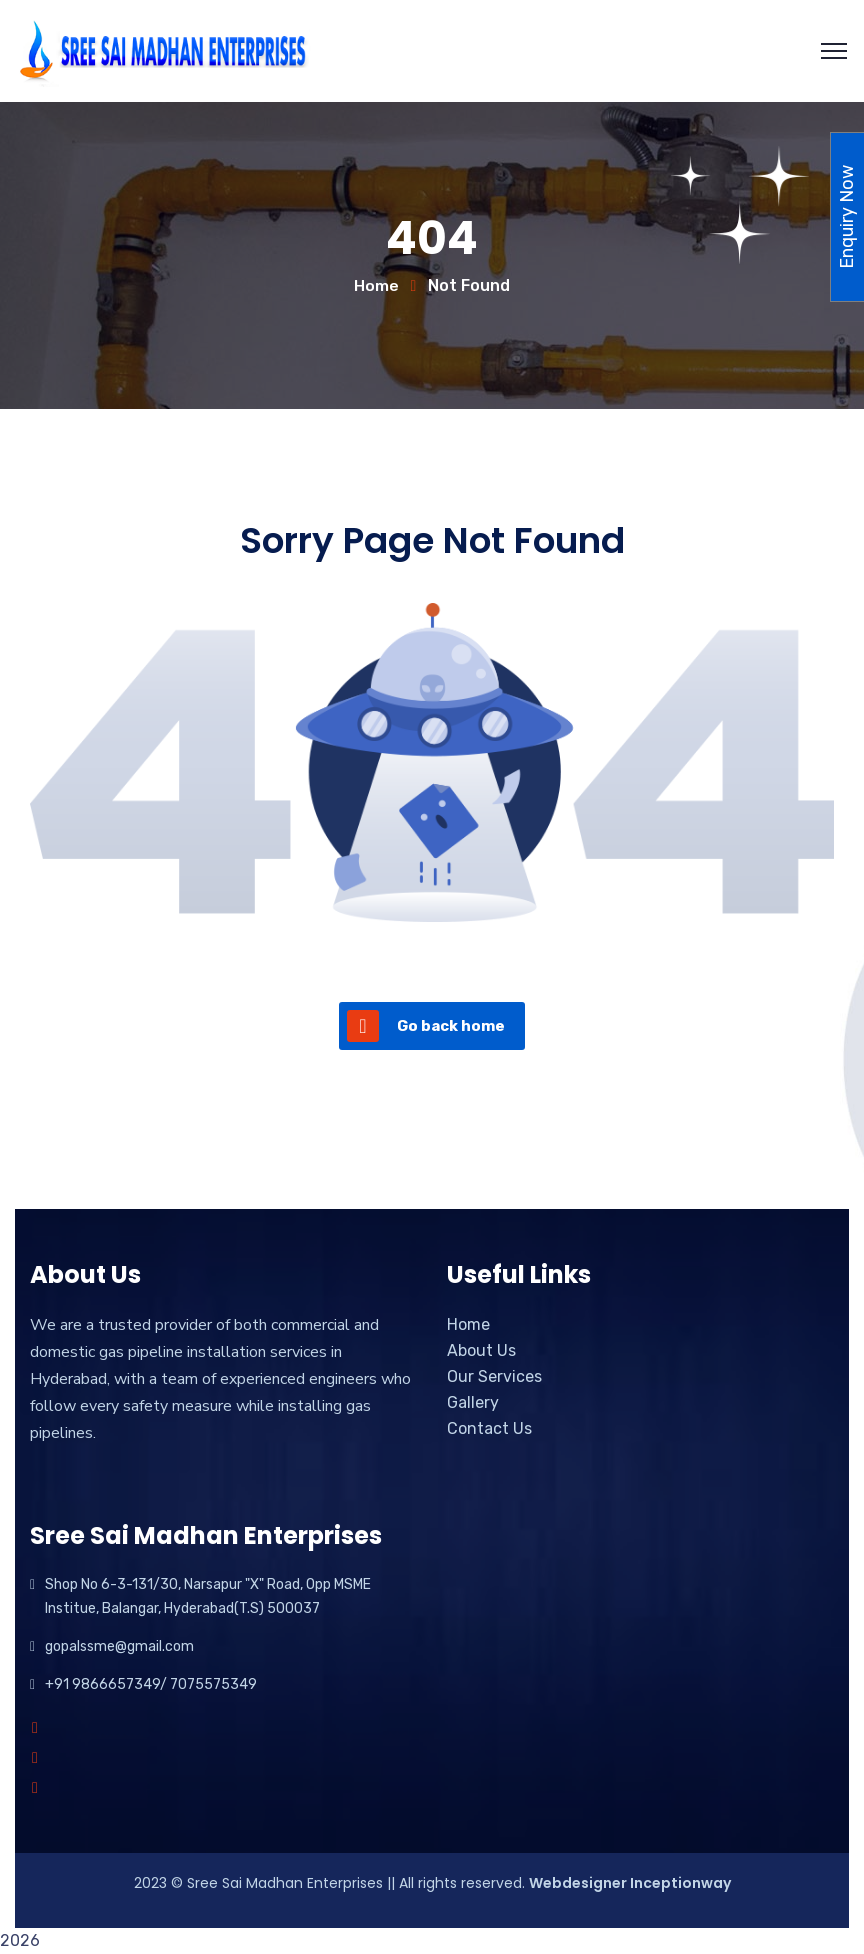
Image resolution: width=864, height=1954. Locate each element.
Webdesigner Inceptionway (630, 1883)
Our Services (494, 1376)
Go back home (426, 1026)
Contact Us (489, 1428)
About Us (481, 1350)
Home (376, 285)
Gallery (473, 1402)
